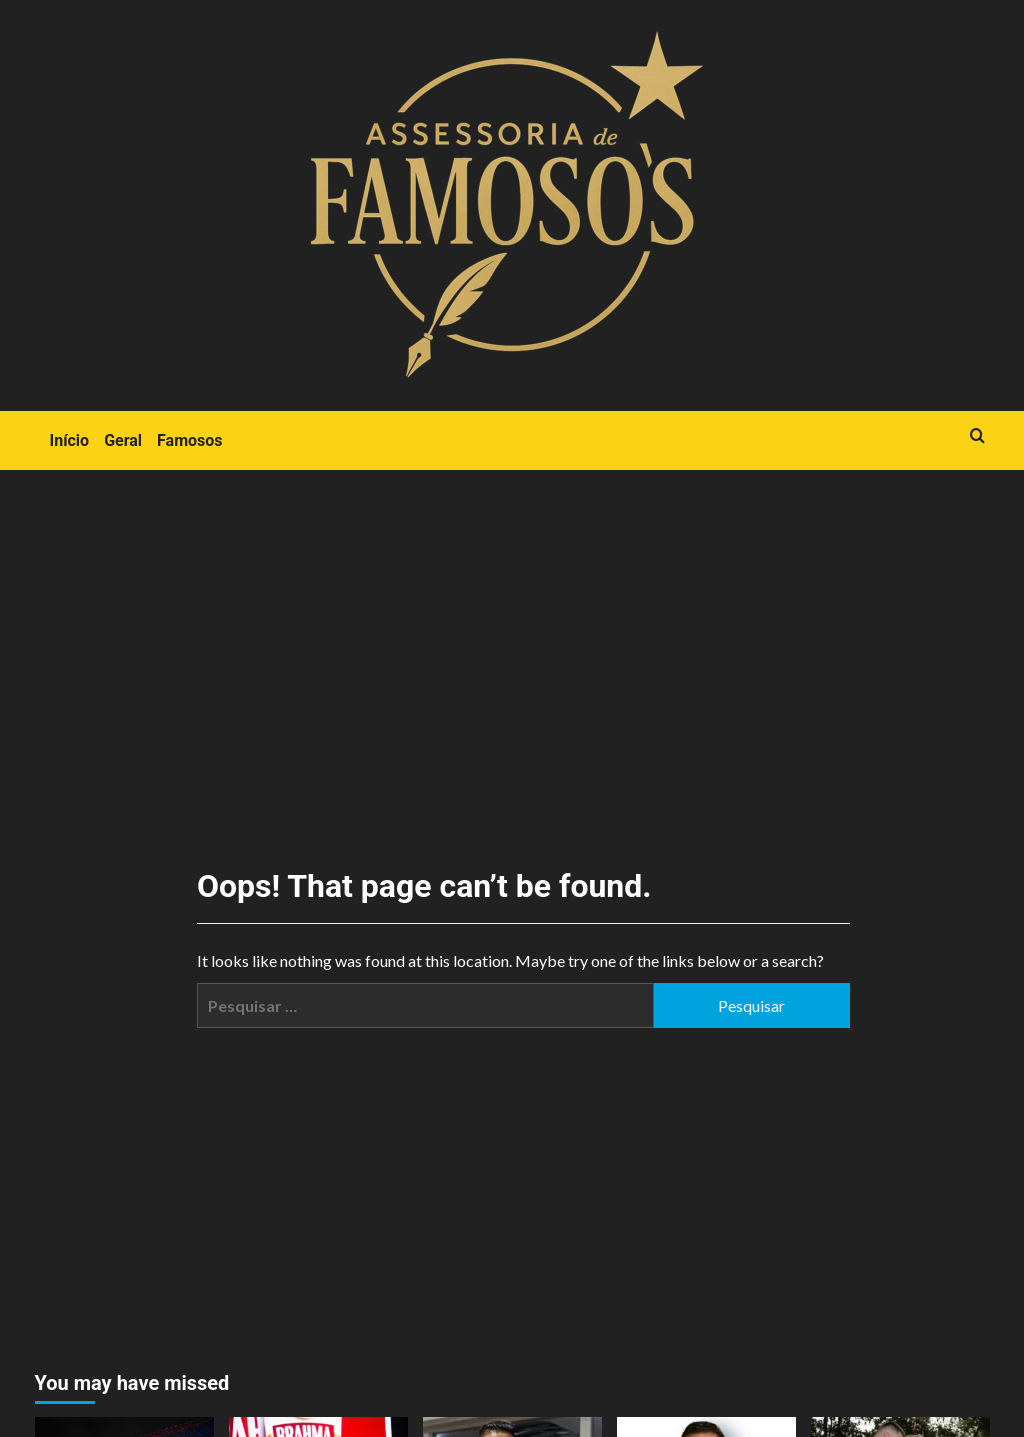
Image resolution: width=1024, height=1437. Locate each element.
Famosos (189, 440)
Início (70, 440)
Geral (123, 440)
